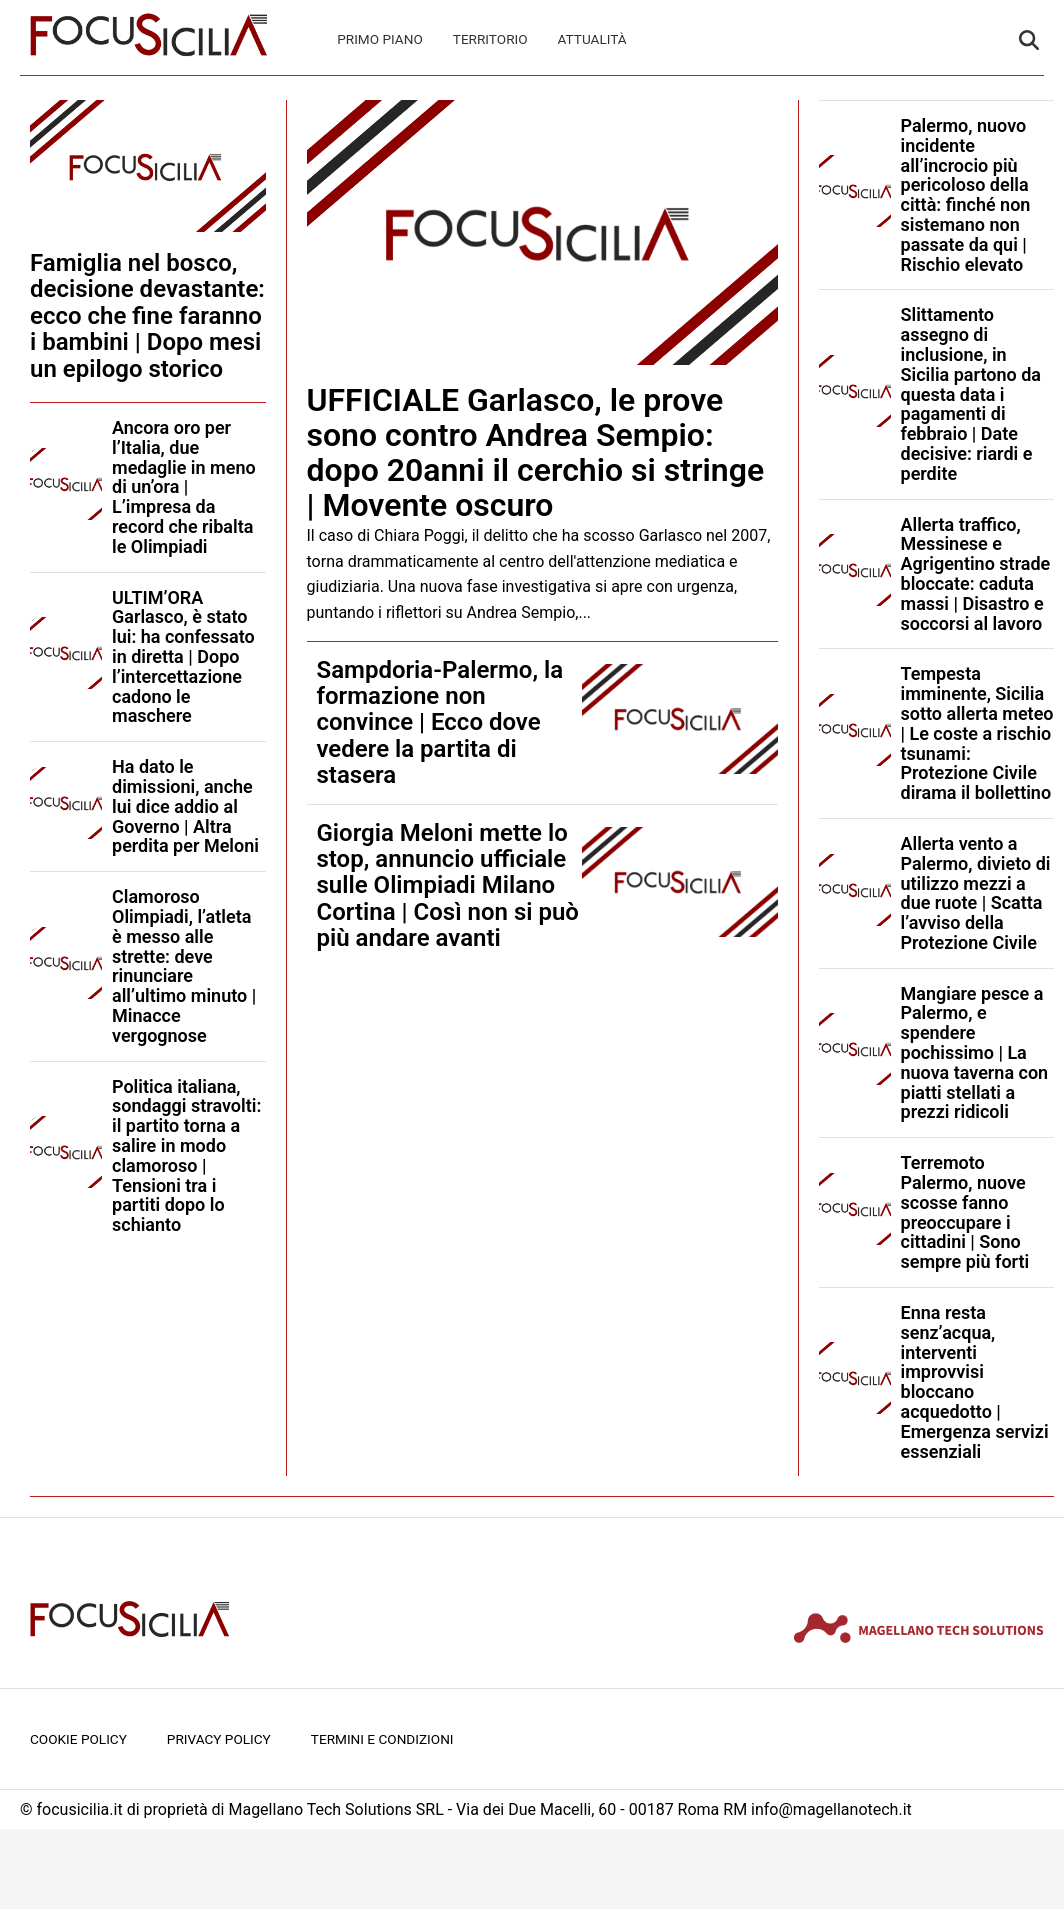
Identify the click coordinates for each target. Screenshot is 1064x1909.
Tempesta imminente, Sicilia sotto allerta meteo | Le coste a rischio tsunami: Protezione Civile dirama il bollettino (977, 733)
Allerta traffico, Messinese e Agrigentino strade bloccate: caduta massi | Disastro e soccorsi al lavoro (976, 574)
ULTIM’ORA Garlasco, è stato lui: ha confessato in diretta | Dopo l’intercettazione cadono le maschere (183, 657)
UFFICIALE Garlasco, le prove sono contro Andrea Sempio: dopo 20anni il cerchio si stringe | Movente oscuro (536, 453)
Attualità (592, 39)
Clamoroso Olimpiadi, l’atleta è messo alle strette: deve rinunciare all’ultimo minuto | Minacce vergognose (184, 966)
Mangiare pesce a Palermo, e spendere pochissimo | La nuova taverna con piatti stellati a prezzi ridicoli (975, 1053)
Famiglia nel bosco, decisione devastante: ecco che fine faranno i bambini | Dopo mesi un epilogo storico (147, 316)
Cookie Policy (78, 1739)
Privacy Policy (219, 1739)
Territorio (490, 39)
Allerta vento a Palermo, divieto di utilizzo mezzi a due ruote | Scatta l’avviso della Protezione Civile (976, 893)
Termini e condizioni (382, 1739)
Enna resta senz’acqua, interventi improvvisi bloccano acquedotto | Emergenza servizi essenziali (975, 1382)
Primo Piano (380, 39)
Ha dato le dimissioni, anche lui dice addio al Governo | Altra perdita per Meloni (185, 806)
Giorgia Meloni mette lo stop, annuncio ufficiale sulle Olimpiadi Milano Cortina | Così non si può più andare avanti (448, 886)
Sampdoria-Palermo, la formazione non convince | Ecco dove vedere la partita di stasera (440, 723)
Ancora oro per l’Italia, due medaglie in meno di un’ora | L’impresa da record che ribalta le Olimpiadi (184, 487)
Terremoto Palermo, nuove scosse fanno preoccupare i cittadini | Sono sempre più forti (965, 1212)
